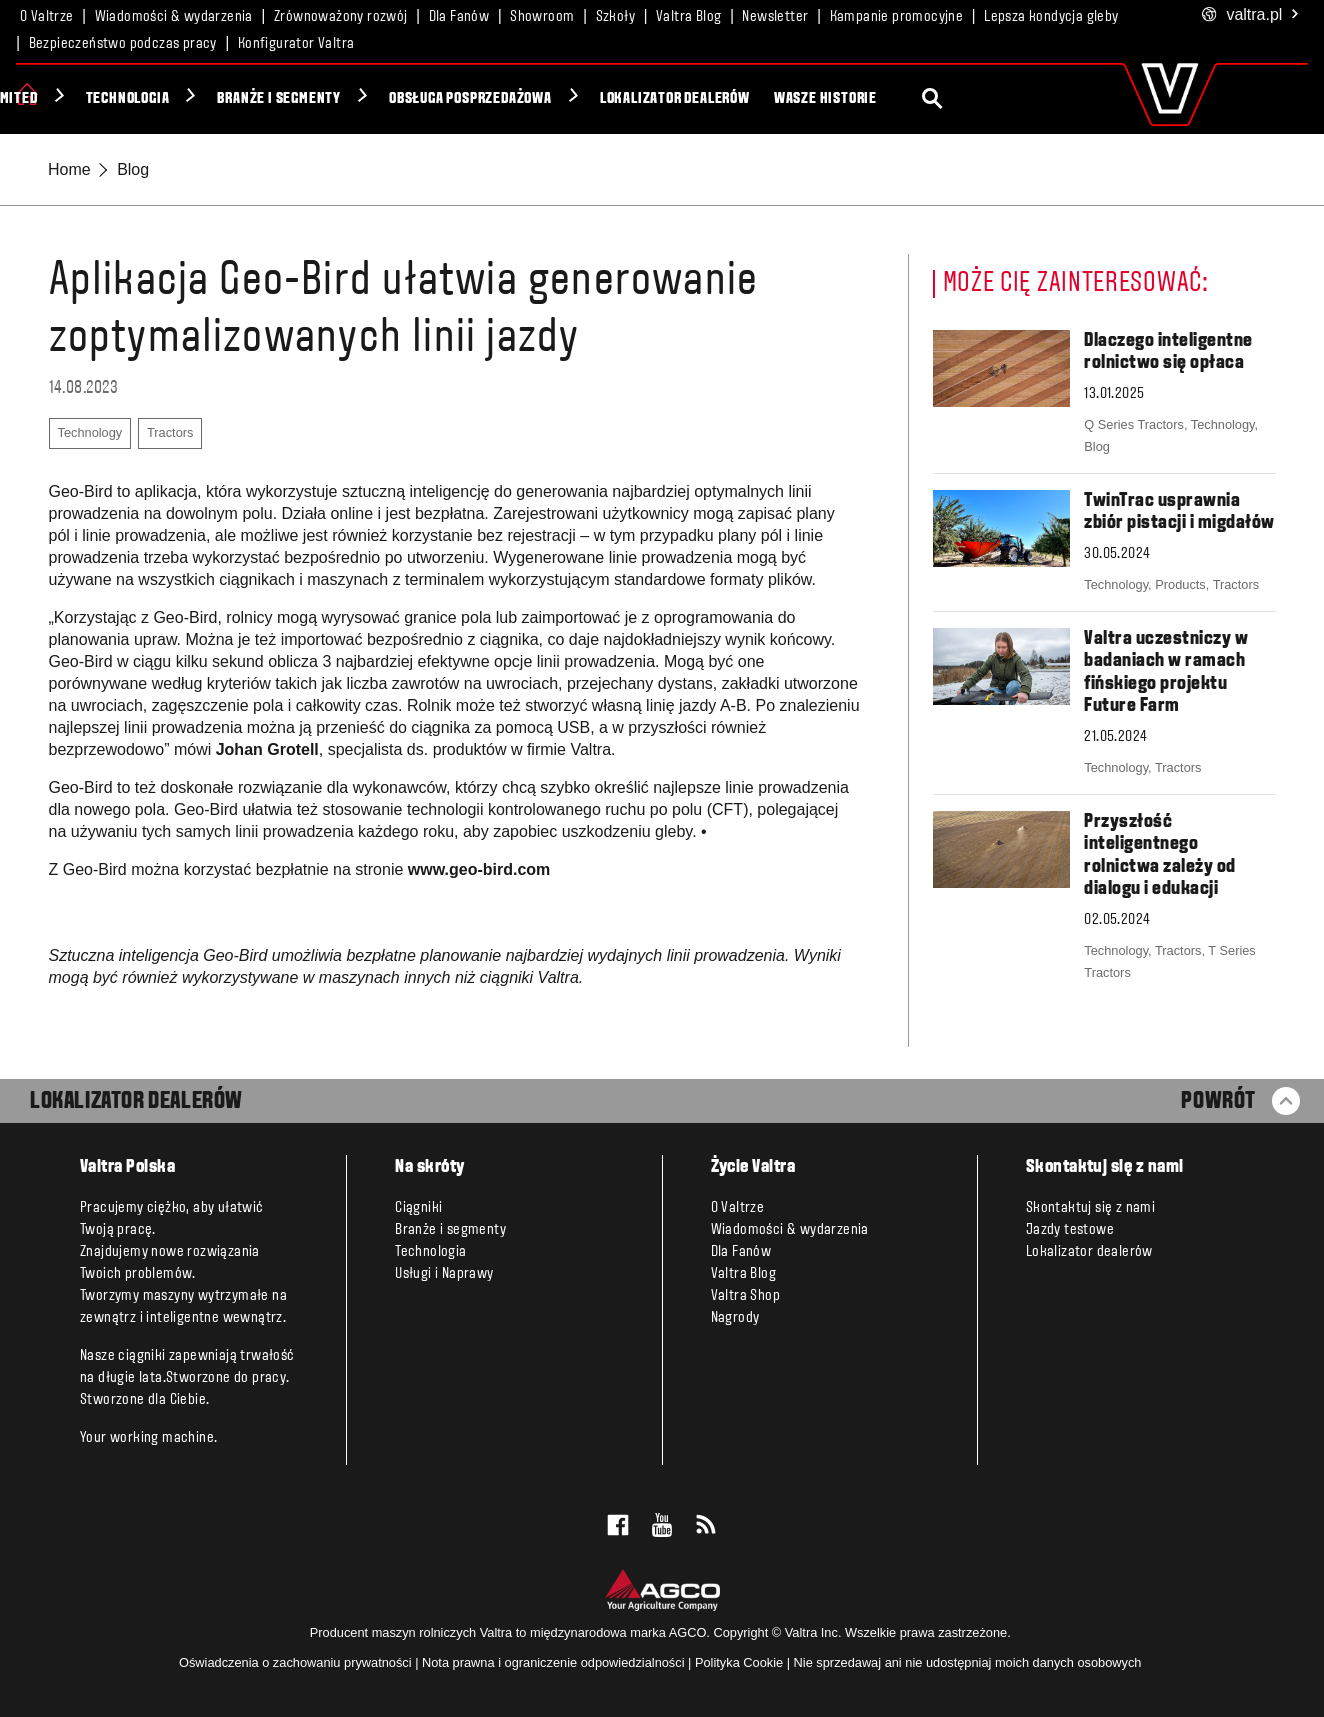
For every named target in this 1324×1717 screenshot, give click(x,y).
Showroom (542, 17)
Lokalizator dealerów (863, 99)
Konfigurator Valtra (296, 44)
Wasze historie (1013, 99)
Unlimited (192, 99)
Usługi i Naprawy (444, 1274)
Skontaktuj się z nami (1090, 1208)
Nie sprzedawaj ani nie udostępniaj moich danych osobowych (968, 1662)
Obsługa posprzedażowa (658, 99)
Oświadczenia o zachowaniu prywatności (295, 1662)
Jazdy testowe (1070, 1230)
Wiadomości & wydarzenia (174, 17)
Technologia (316, 99)
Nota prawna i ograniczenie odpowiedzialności (553, 1662)
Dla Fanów (459, 17)
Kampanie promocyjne (897, 17)
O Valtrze (47, 17)
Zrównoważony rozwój (341, 17)
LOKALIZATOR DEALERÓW (136, 1102)
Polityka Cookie (739, 1662)
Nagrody (735, 1318)
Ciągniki (83, 99)
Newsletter (775, 17)
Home (69, 169)
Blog (133, 169)
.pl (1251, 15)
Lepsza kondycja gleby (1051, 17)
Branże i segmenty (467, 99)
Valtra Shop (745, 1296)
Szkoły (615, 17)
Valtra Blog (688, 17)
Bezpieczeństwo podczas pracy (123, 44)
